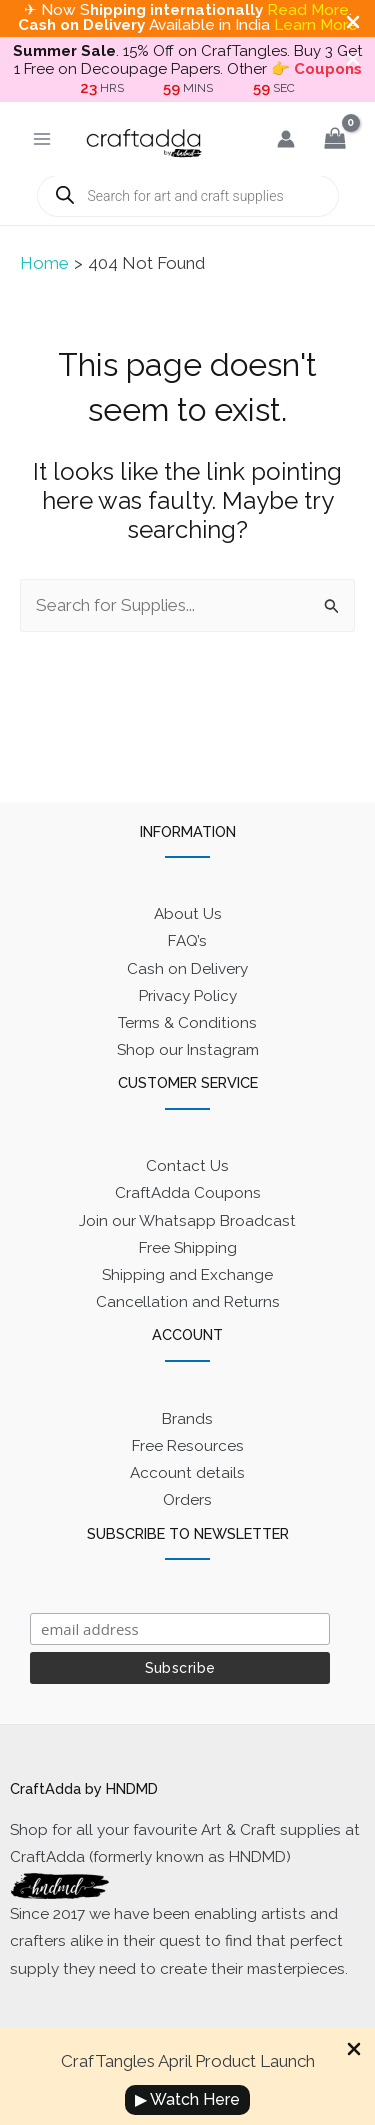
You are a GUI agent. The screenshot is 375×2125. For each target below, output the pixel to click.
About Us (188, 914)
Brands (187, 1419)
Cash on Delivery (187, 969)
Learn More (316, 25)
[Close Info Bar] (354, 2050)
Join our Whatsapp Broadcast (187, 1221)
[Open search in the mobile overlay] (188, 196)
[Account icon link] (286, 139)
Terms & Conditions (187, 1023)
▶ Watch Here (187, 2099)
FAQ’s (187, 941)
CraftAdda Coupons (188, 1193)
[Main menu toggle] (42, 139)
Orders (187, 1500)
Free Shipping (188, 1248)
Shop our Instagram (188, 1050)
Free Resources (188, 1446)
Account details (187, 1473)
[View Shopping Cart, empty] (335, 138)
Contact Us (187, 1166)
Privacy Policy (188, 996)
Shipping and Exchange (187, 1275)
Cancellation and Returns (188, 1302)
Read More (308, 10)
